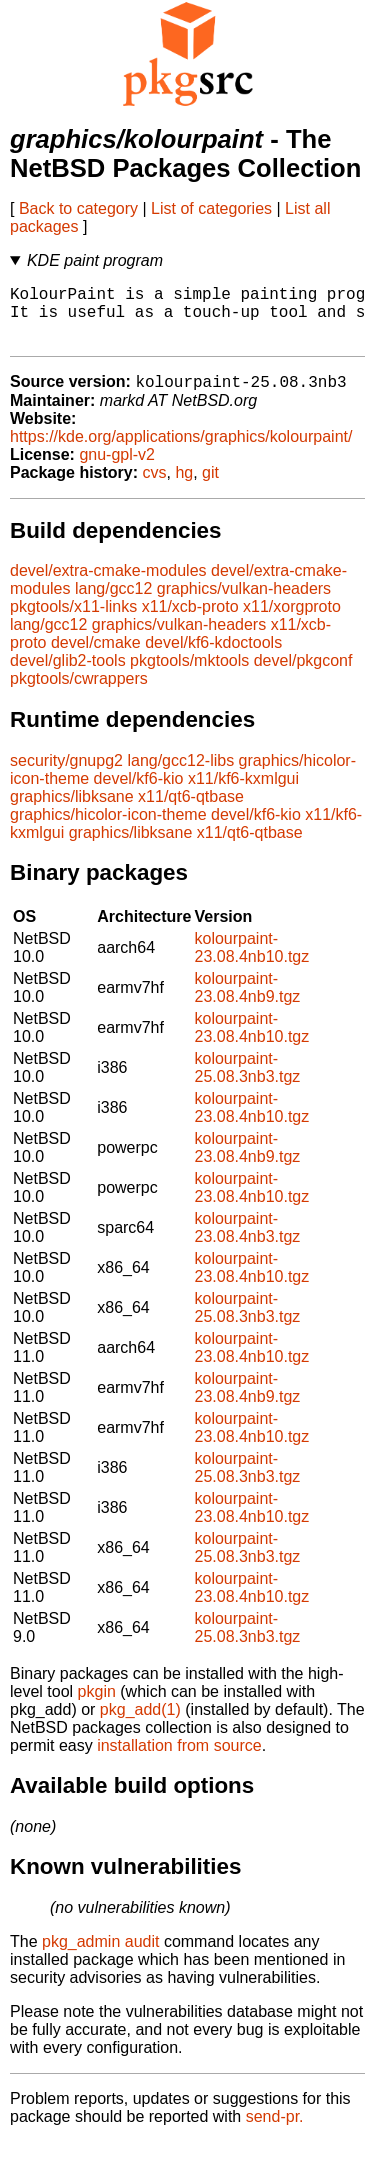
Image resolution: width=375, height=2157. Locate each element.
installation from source (179, 1760)
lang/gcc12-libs (180, 775)
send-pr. (275, 2131)
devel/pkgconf (303, 675)
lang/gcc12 (113, 603)
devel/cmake (96, 657)
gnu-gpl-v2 (117, 469)
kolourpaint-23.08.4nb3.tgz (247, 1242)
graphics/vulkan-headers (244, 603)
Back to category (78, 208)
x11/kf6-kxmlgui (243, 793)
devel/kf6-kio (139, 793)
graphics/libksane (72, 811)
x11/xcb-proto (190, 621)
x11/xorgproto (292, 621)
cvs (155, 487)
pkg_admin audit (100, 1956)
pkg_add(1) (140, 1724)
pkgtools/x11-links (73, 621)
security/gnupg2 (66, 775)
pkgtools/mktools (189, 675)
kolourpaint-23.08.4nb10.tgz (251, 962)
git (210, 487)
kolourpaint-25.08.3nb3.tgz (247, 1082)
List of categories (211, 208)
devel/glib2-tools (68, 675)
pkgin (97, 1706)
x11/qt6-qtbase (191, 811)
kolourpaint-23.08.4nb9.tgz (247, 1002)
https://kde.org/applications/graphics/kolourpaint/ (181, 451)
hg (184, 487)
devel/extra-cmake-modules (108, 585)
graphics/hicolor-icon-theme (108, 829)
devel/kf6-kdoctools (213, 657)
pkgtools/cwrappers (79, 693)
